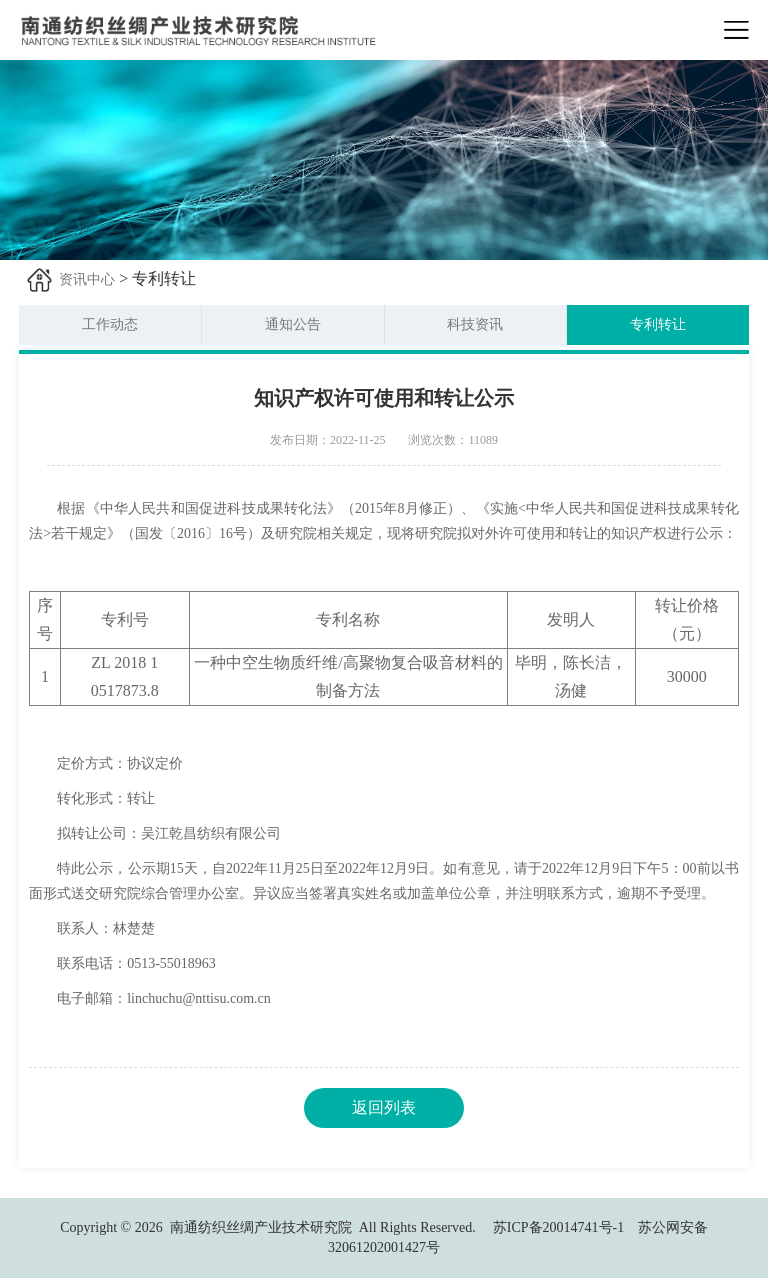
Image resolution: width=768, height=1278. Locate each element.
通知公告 (293, 324)
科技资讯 (475, 324)
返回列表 (384, 1107)
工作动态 (110, 324)
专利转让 (658, 324)
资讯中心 (87, 279)
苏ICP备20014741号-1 (558, 1227)
